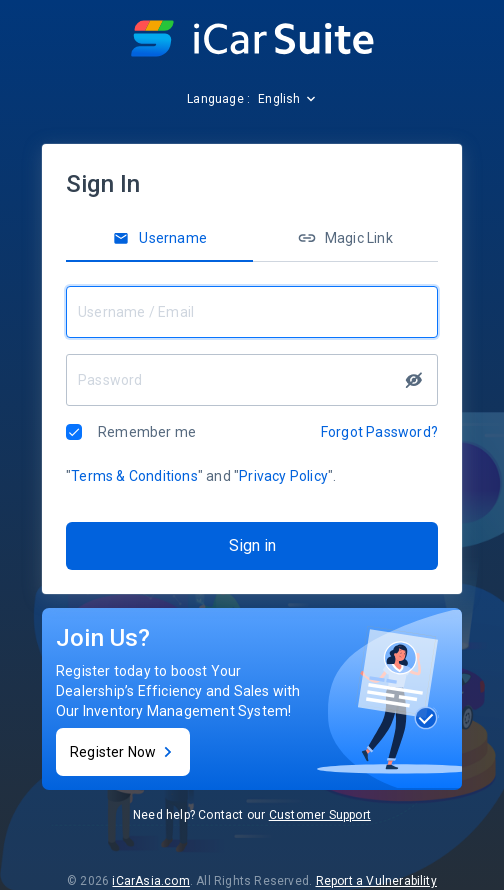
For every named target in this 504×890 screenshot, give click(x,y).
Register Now (123, 752)
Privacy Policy (283, 476)
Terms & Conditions (134, 476)
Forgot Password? (379, 432)
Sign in (252, 545)
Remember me (147, 432)
